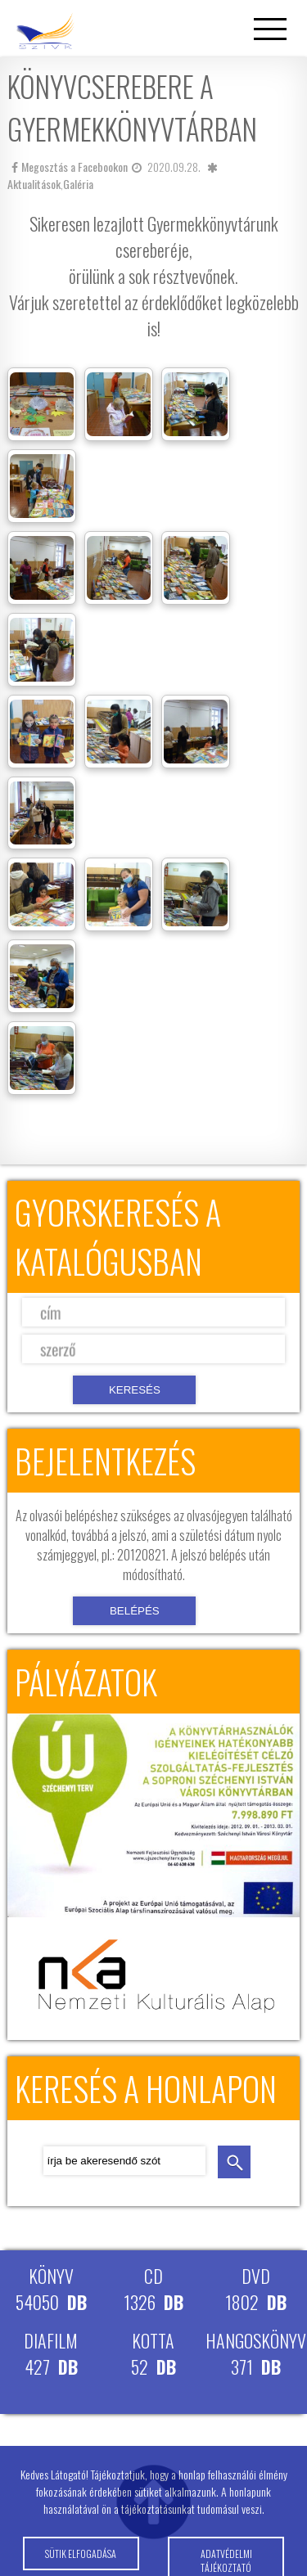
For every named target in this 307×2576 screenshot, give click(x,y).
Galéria (78, 183)
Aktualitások (34, 183)
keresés (234, 2162)
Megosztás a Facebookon (69, 166)
